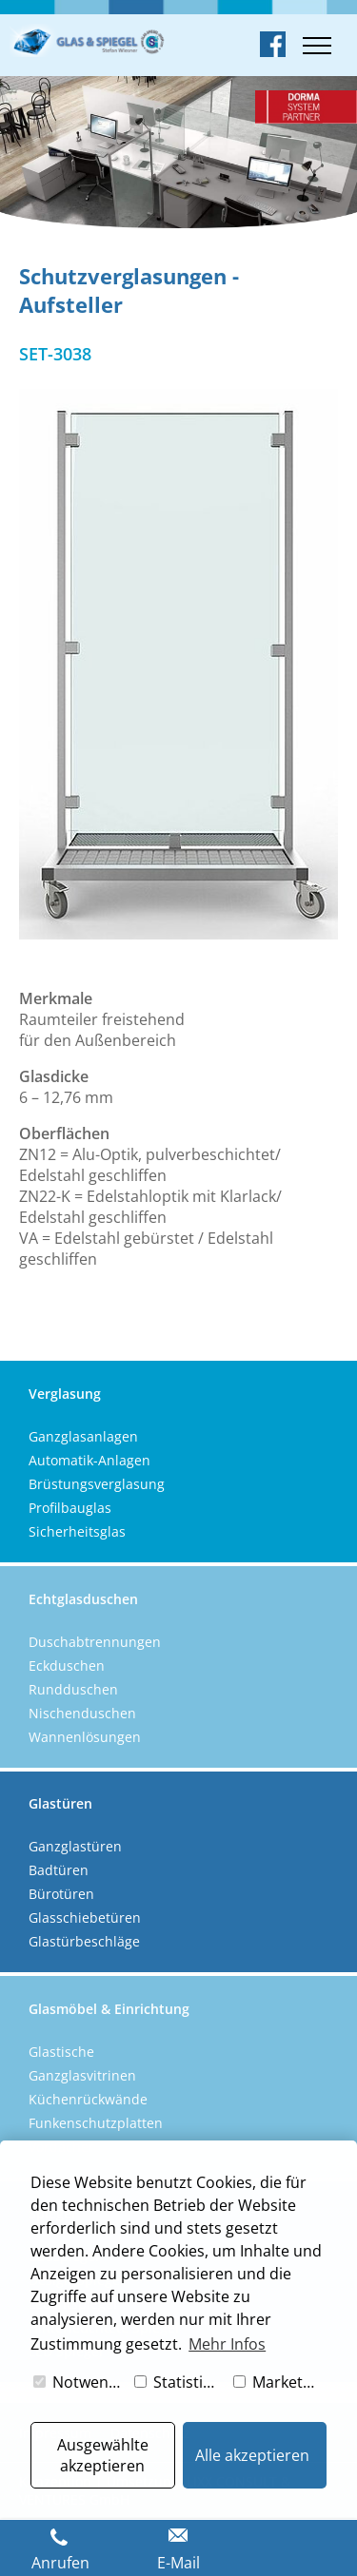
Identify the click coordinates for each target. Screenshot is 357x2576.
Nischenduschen (82, 1713)
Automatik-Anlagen (89, 1460)
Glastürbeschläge (84, 1941)
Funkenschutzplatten (96, 2123)
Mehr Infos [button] (227, 2344)
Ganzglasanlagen (83, 1436)
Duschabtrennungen (95, 1642)
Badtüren (59, 1870)
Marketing (279, 2382)
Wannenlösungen (85, 1737)
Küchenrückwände (88, 2099)
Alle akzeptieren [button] (252, 2455)
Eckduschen (67, 1665)
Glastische (61, 2052)
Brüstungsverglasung (97, 1484)
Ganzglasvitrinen (82, 2075)
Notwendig (79, 2382)
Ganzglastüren (75, 1846)
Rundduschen (73, 1689)
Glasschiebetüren (85, 1917)
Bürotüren (61, 1894)
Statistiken (179, 2382)
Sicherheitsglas (77, 1531)
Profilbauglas (70, 1508)
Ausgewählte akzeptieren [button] (103, 2455)
